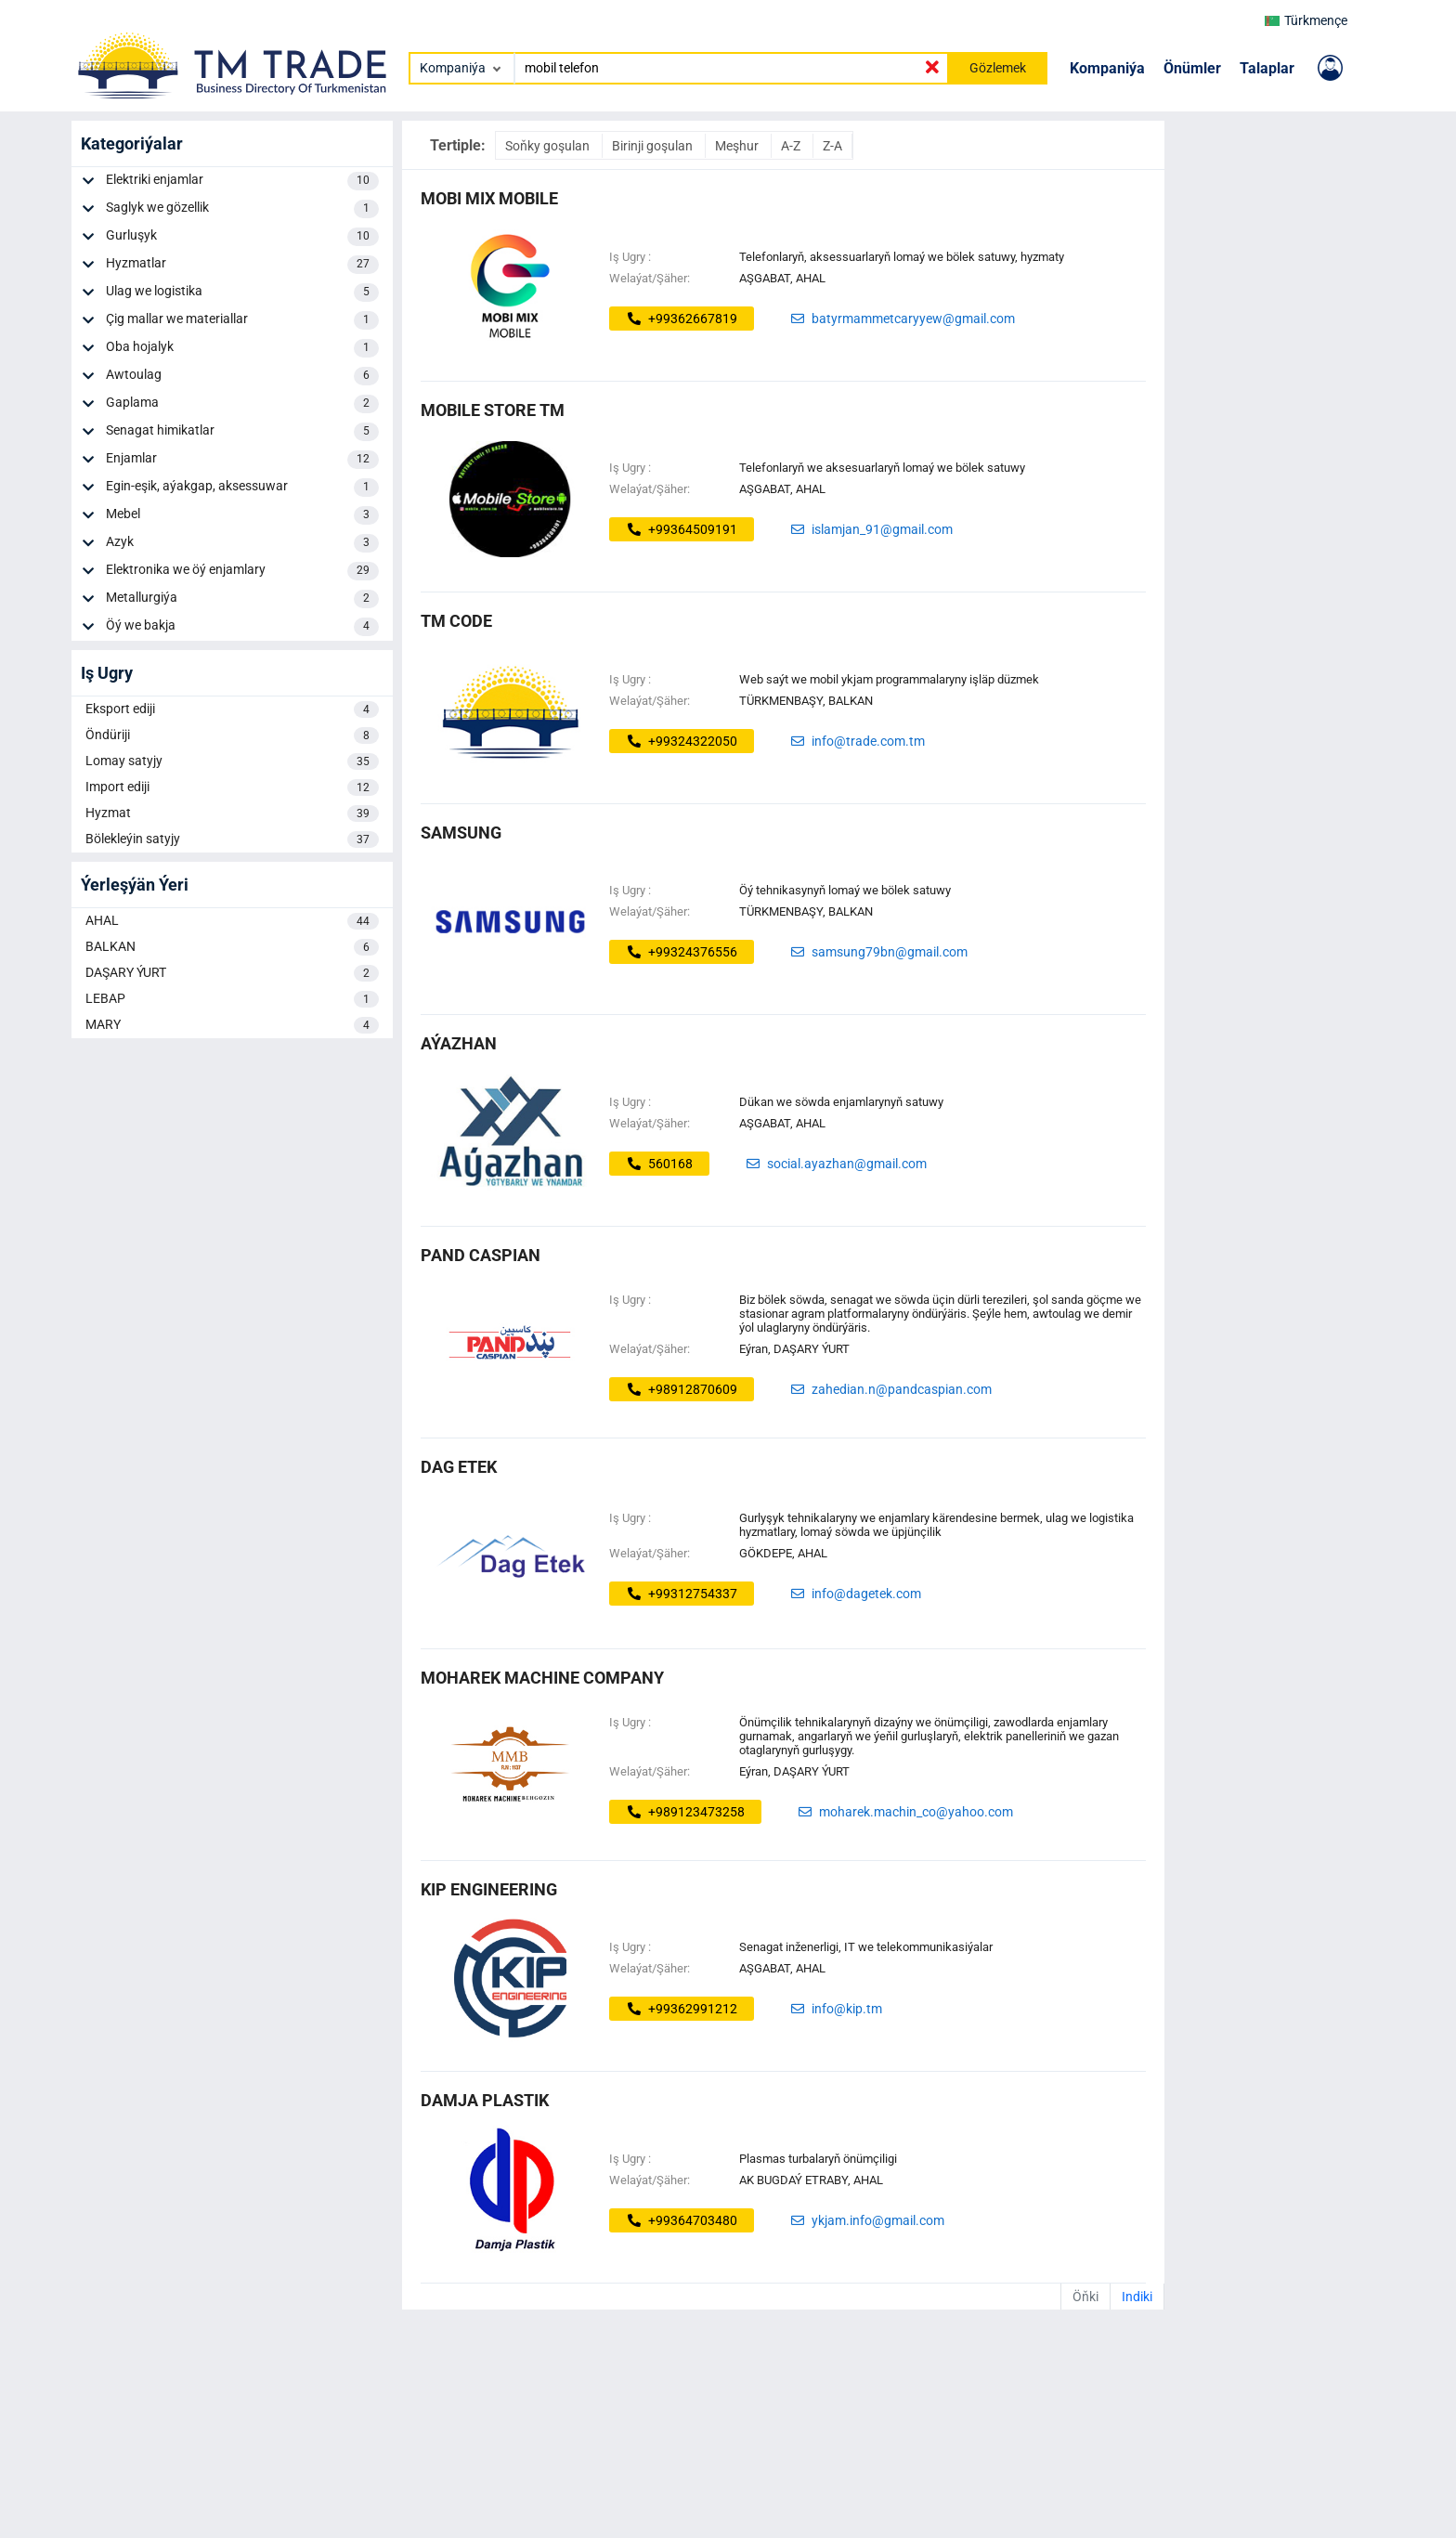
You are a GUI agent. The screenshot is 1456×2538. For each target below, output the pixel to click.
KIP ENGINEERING (489, 1889)
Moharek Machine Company (542, 1677)
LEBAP (232, 999)
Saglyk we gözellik (242, 209)
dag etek (459, 1467)
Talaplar (1267, 68)
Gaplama (242, 404)
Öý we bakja (242, 627)
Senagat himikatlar (242, 432)
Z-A (832, 145)
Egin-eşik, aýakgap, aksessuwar (242, 487)
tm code (456, 621)
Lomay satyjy (232, 761)
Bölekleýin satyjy (232, 839)
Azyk (242, 543)
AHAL (232, 921)
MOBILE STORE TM (493, 410)
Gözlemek (997, 67)
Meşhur (738, 145)
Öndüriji (232, 735)
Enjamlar (242, 459)
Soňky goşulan (548, 145)
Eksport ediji (232, 709)
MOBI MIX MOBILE (489, 198)
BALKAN (232, 947)
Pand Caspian (480, 1255)
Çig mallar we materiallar (242, 320)
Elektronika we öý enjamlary (242, 571)
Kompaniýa (1107, 68)
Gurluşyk (242, 237)
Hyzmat (232, 813)
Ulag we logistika (242, 292)
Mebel (242, 515)
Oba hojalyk (242, 348)
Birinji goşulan (654, 145)
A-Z (792, 145)
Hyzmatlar (242, 264)
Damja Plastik (485, 2100)
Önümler (1192, 68)
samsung (461, 832)
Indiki (1137, 2296)
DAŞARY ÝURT (232, 973)
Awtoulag (242, 376)
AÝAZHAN (459, 1043)
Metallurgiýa (242, 599)
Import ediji (232, 787)
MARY (232, 1025)
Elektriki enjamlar (242, 181)
